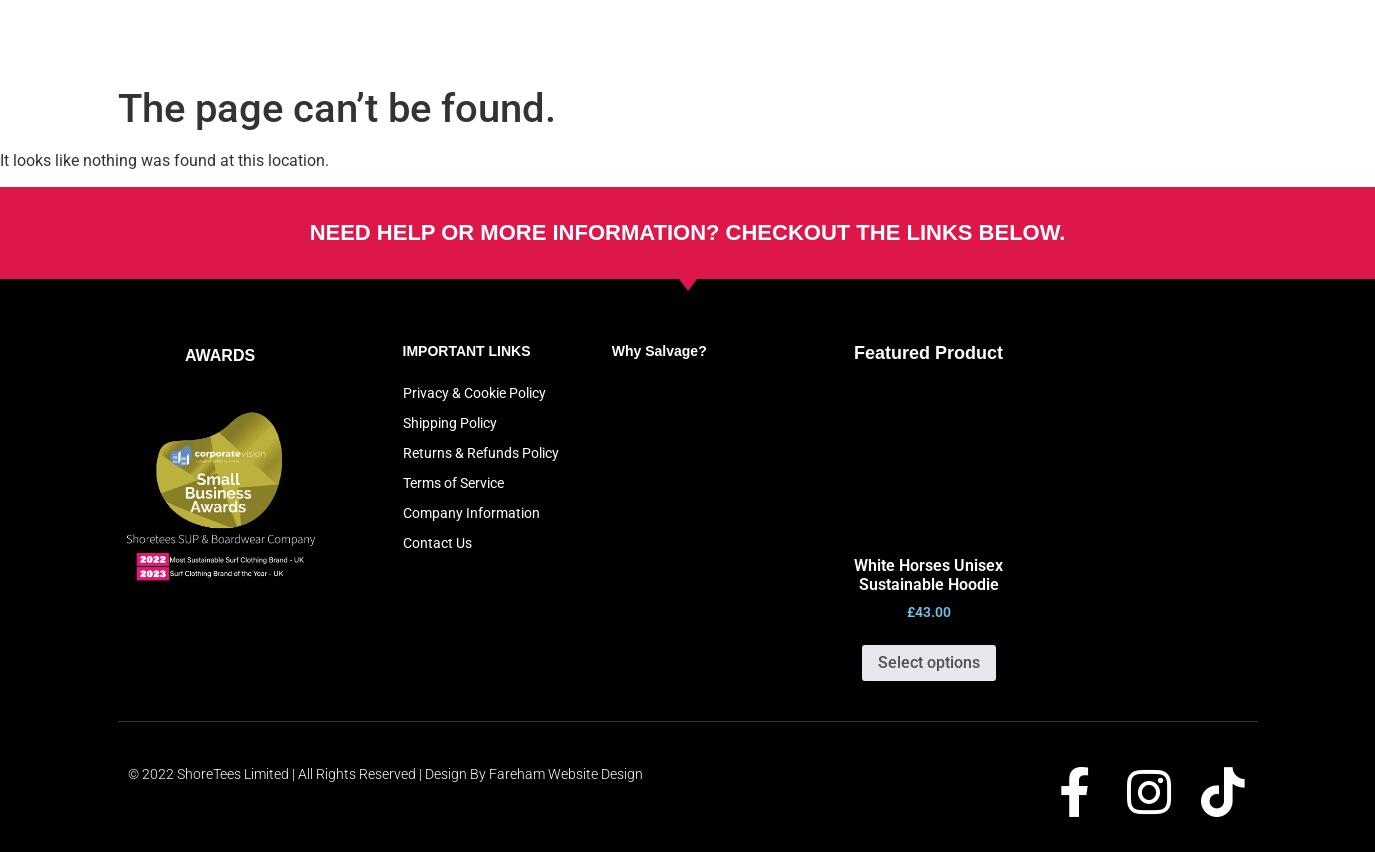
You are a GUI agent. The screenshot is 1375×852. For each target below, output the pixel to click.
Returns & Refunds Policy (481, 453)
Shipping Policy (450, 423)
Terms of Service (453, 483)
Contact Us (437, 543)
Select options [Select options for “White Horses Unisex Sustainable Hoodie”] (929, 662)
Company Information (471, 513)
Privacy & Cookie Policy (474, 393)
